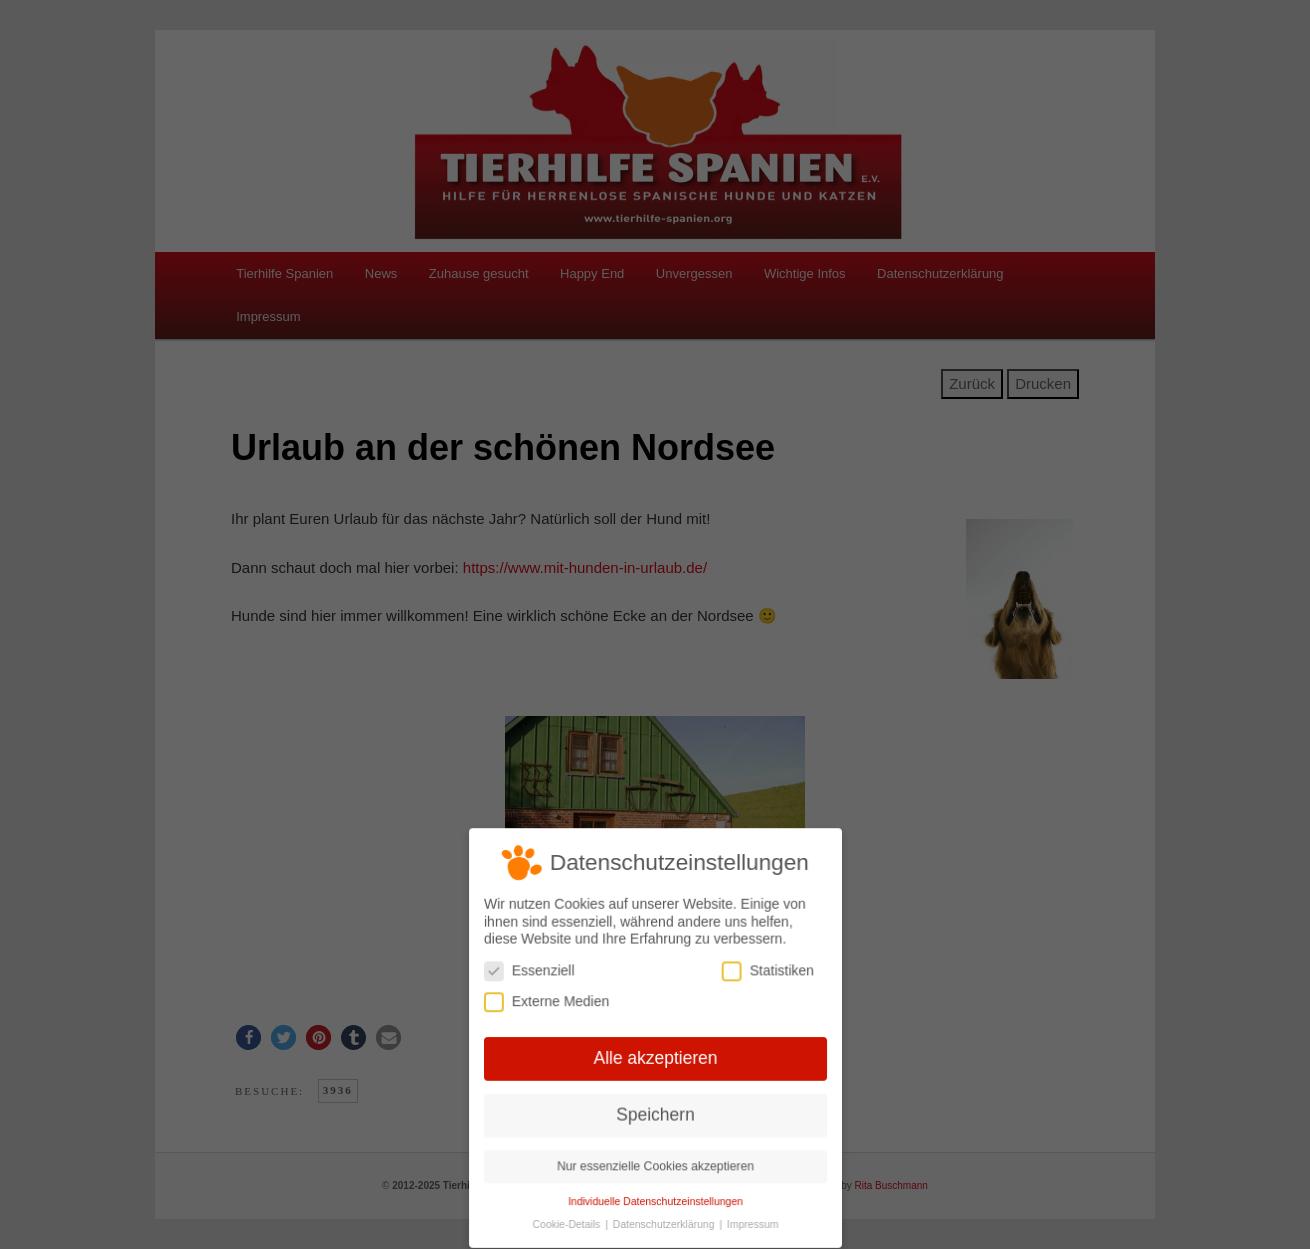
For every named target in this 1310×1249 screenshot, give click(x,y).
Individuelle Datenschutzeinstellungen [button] (655, 1198)
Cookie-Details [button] (569, 1221)
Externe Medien (548, 1002)
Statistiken (765, 972)
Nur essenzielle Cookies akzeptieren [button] (654, 1164)
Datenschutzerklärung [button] (664, 1221)
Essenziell (531, 972)
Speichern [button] (655, 1113)
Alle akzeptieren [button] (655, 1058)
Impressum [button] (750, 1221)
